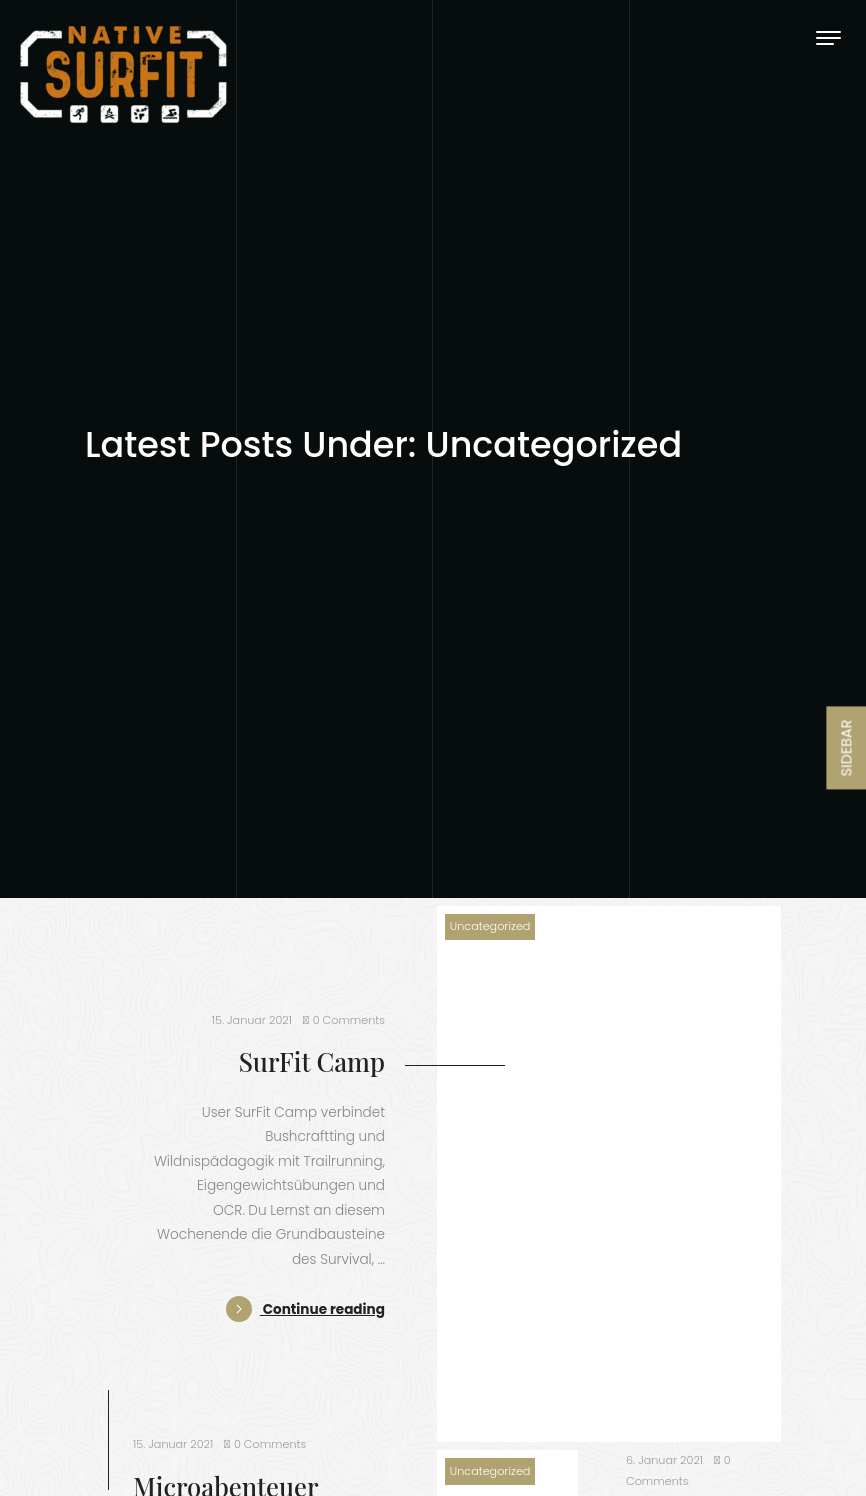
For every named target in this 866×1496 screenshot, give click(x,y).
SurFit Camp (312, 1061)
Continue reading (305, 1309)
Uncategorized (490, 926)
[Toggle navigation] (828, 37)
